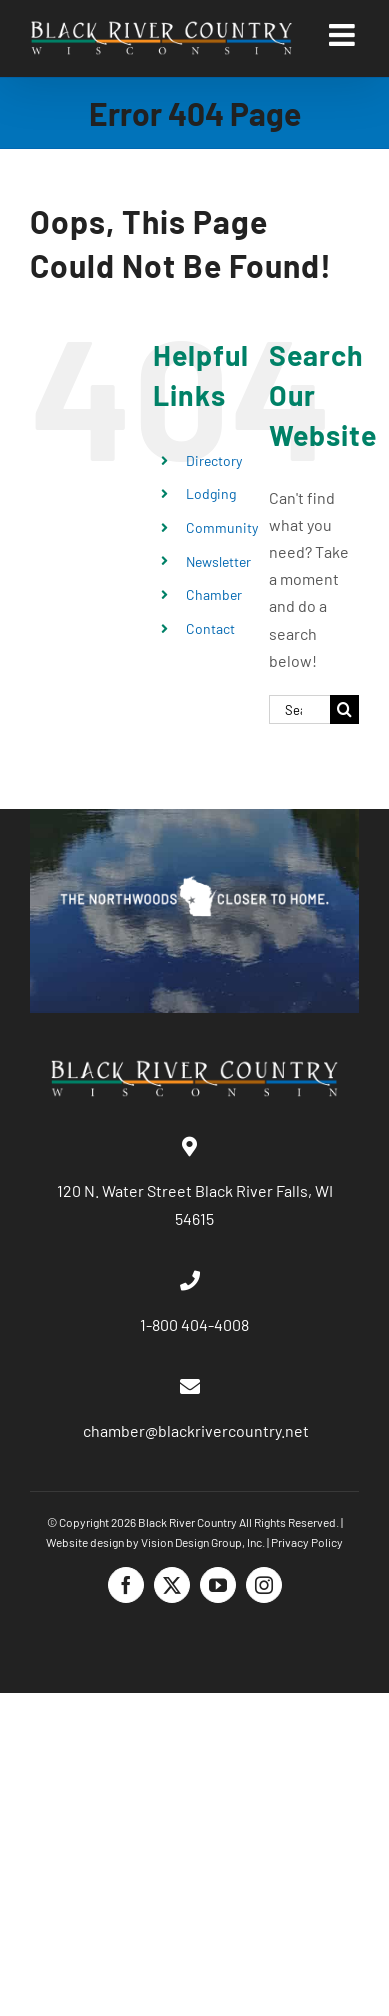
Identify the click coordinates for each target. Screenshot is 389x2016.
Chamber (214, 594)
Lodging (211, 493)
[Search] (344, 709)
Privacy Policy (307, 1542)
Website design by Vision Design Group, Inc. (155, 1542)
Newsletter (218, 561)
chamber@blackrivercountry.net (194, 1430)
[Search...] (299, 709)
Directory (214, 460)
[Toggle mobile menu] (344, 35)
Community (222, 527)
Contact (210, 628)
